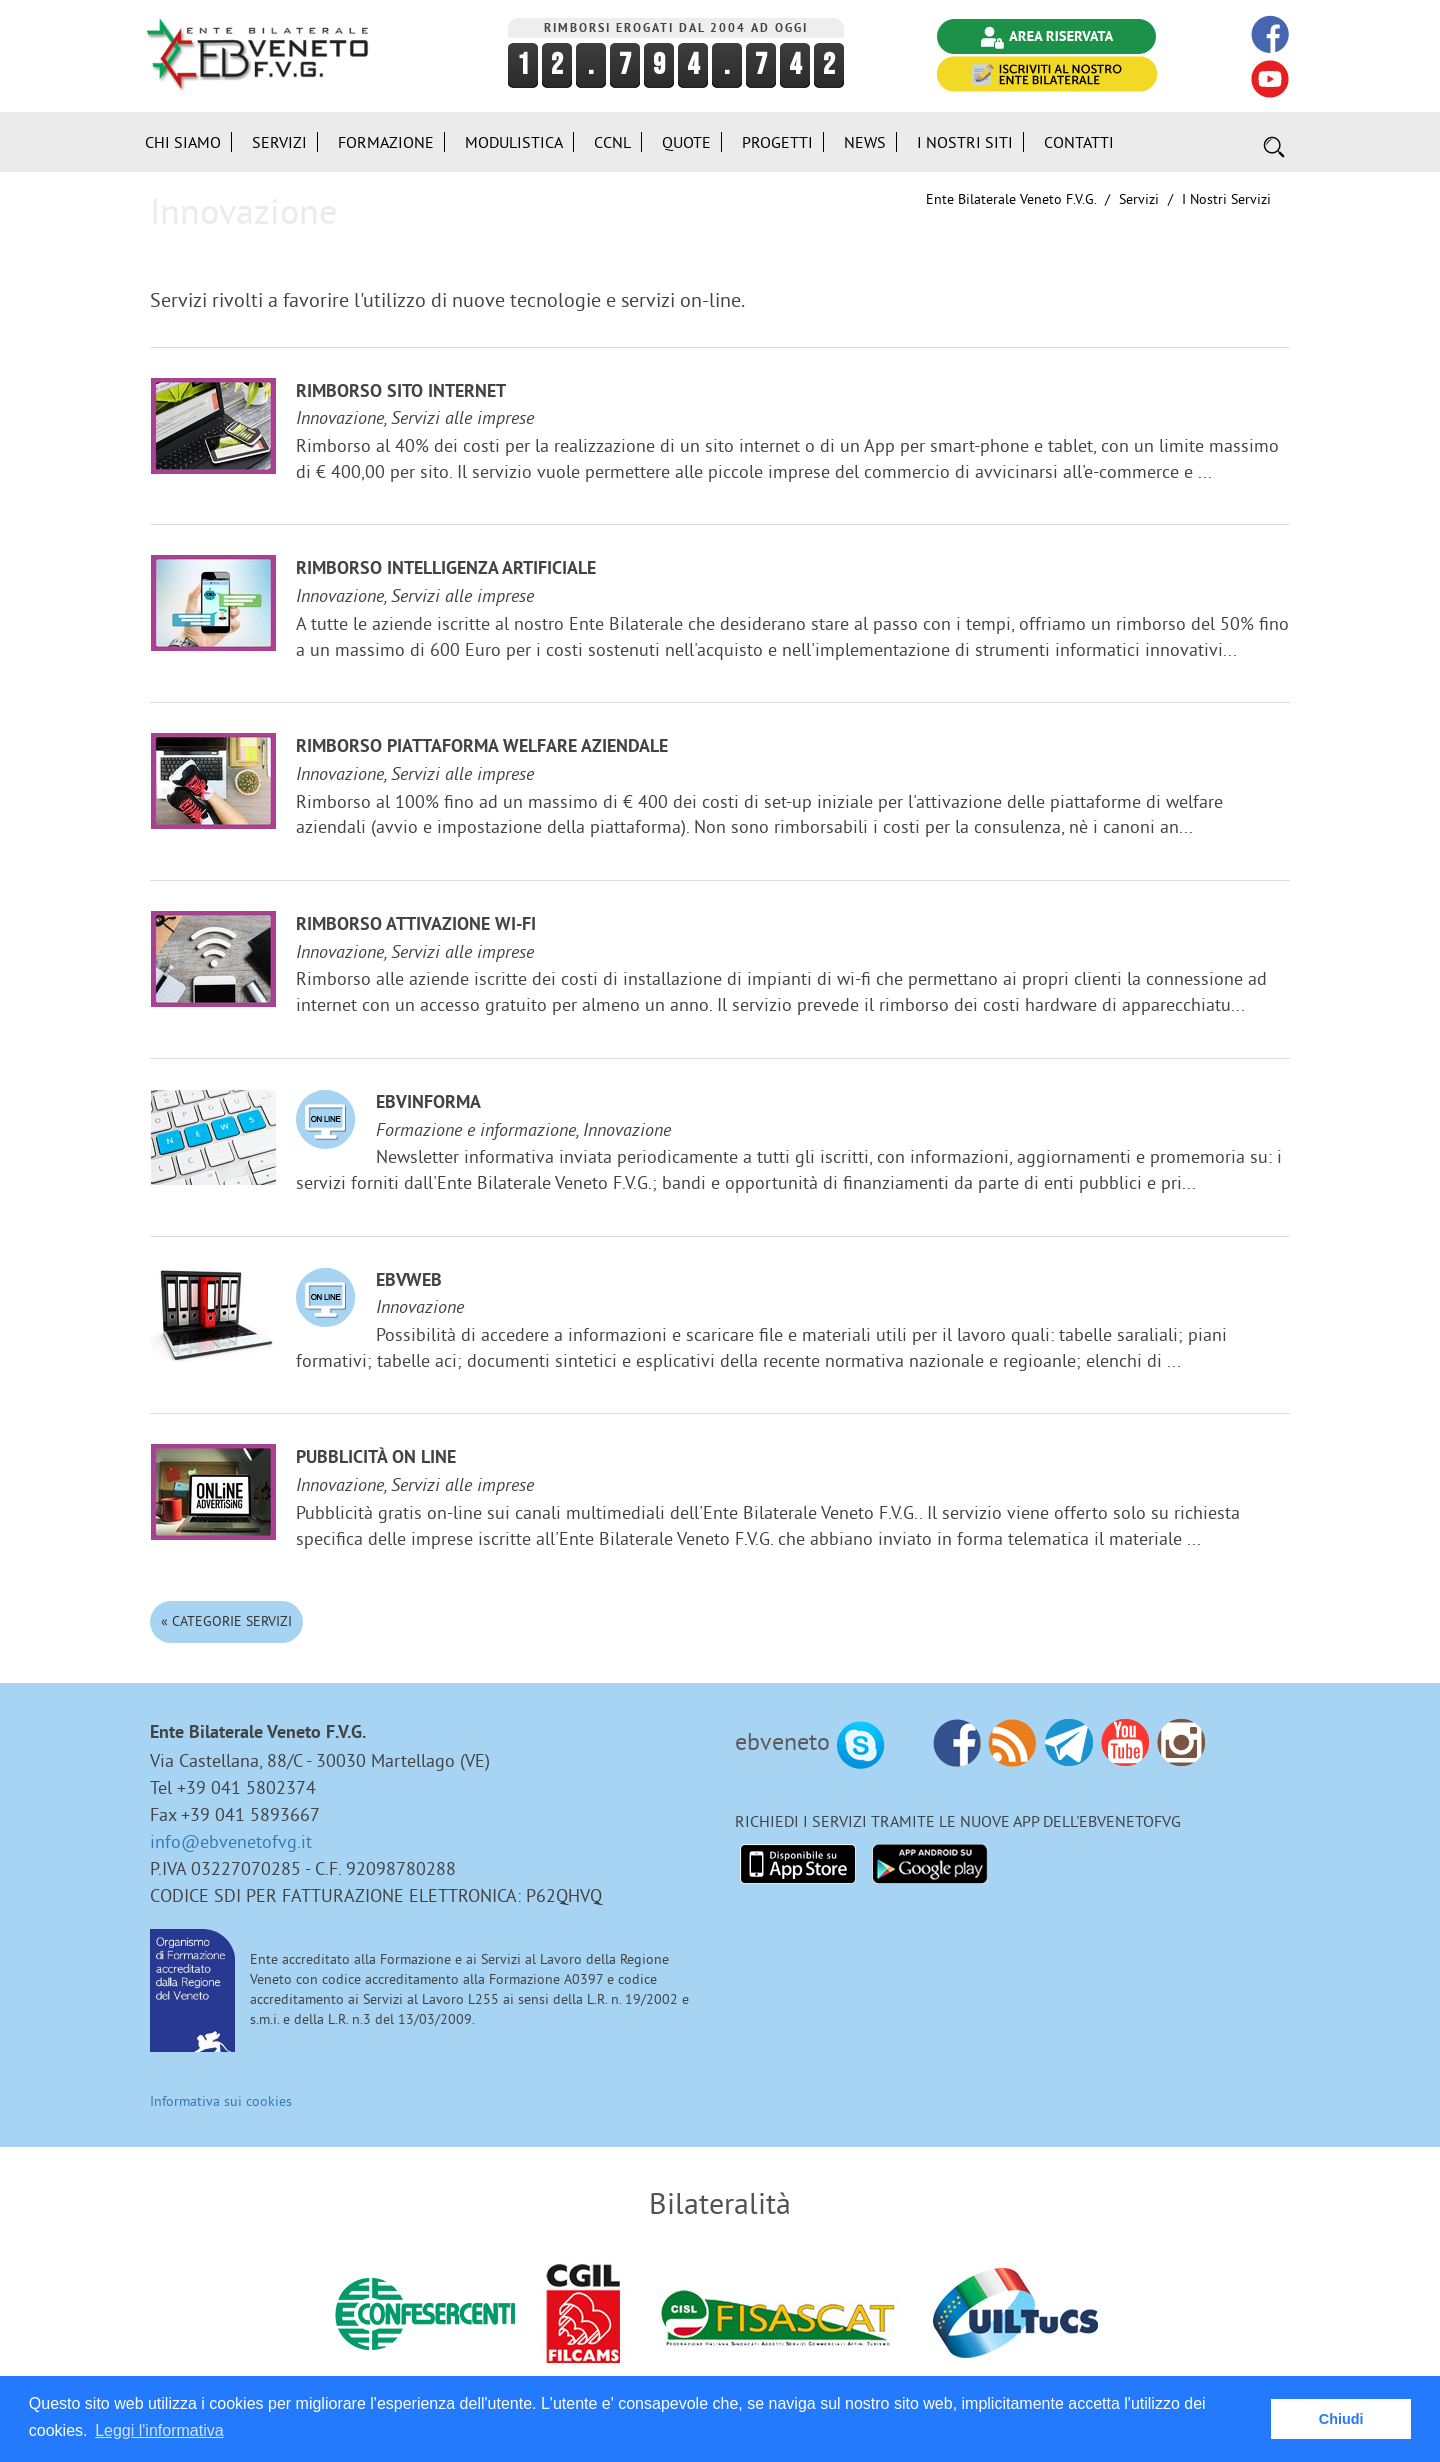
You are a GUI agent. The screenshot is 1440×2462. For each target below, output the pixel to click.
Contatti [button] (1079, 142)
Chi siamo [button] (183, 142)
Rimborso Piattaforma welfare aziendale (482, 747)
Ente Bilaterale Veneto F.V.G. (1011, 199)
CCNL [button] (612, 142)
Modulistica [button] (514, 142)
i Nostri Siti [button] (965, 142)
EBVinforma (428, 1103)
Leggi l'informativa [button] (159, 2430)
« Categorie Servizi (226, 1621)
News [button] (865, 142)
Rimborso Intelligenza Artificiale (446, 569)
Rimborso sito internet (401, 392)
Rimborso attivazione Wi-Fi (416, 925)
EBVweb (409, 1281)
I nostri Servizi (1226, 199)
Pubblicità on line (376, 1458)
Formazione (386, 142)
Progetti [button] (777, 142)
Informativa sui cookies (221, 2101)
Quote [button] (686, 142)
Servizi (1139, 199)
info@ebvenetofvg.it (231, 1841)
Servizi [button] (279, 142)
